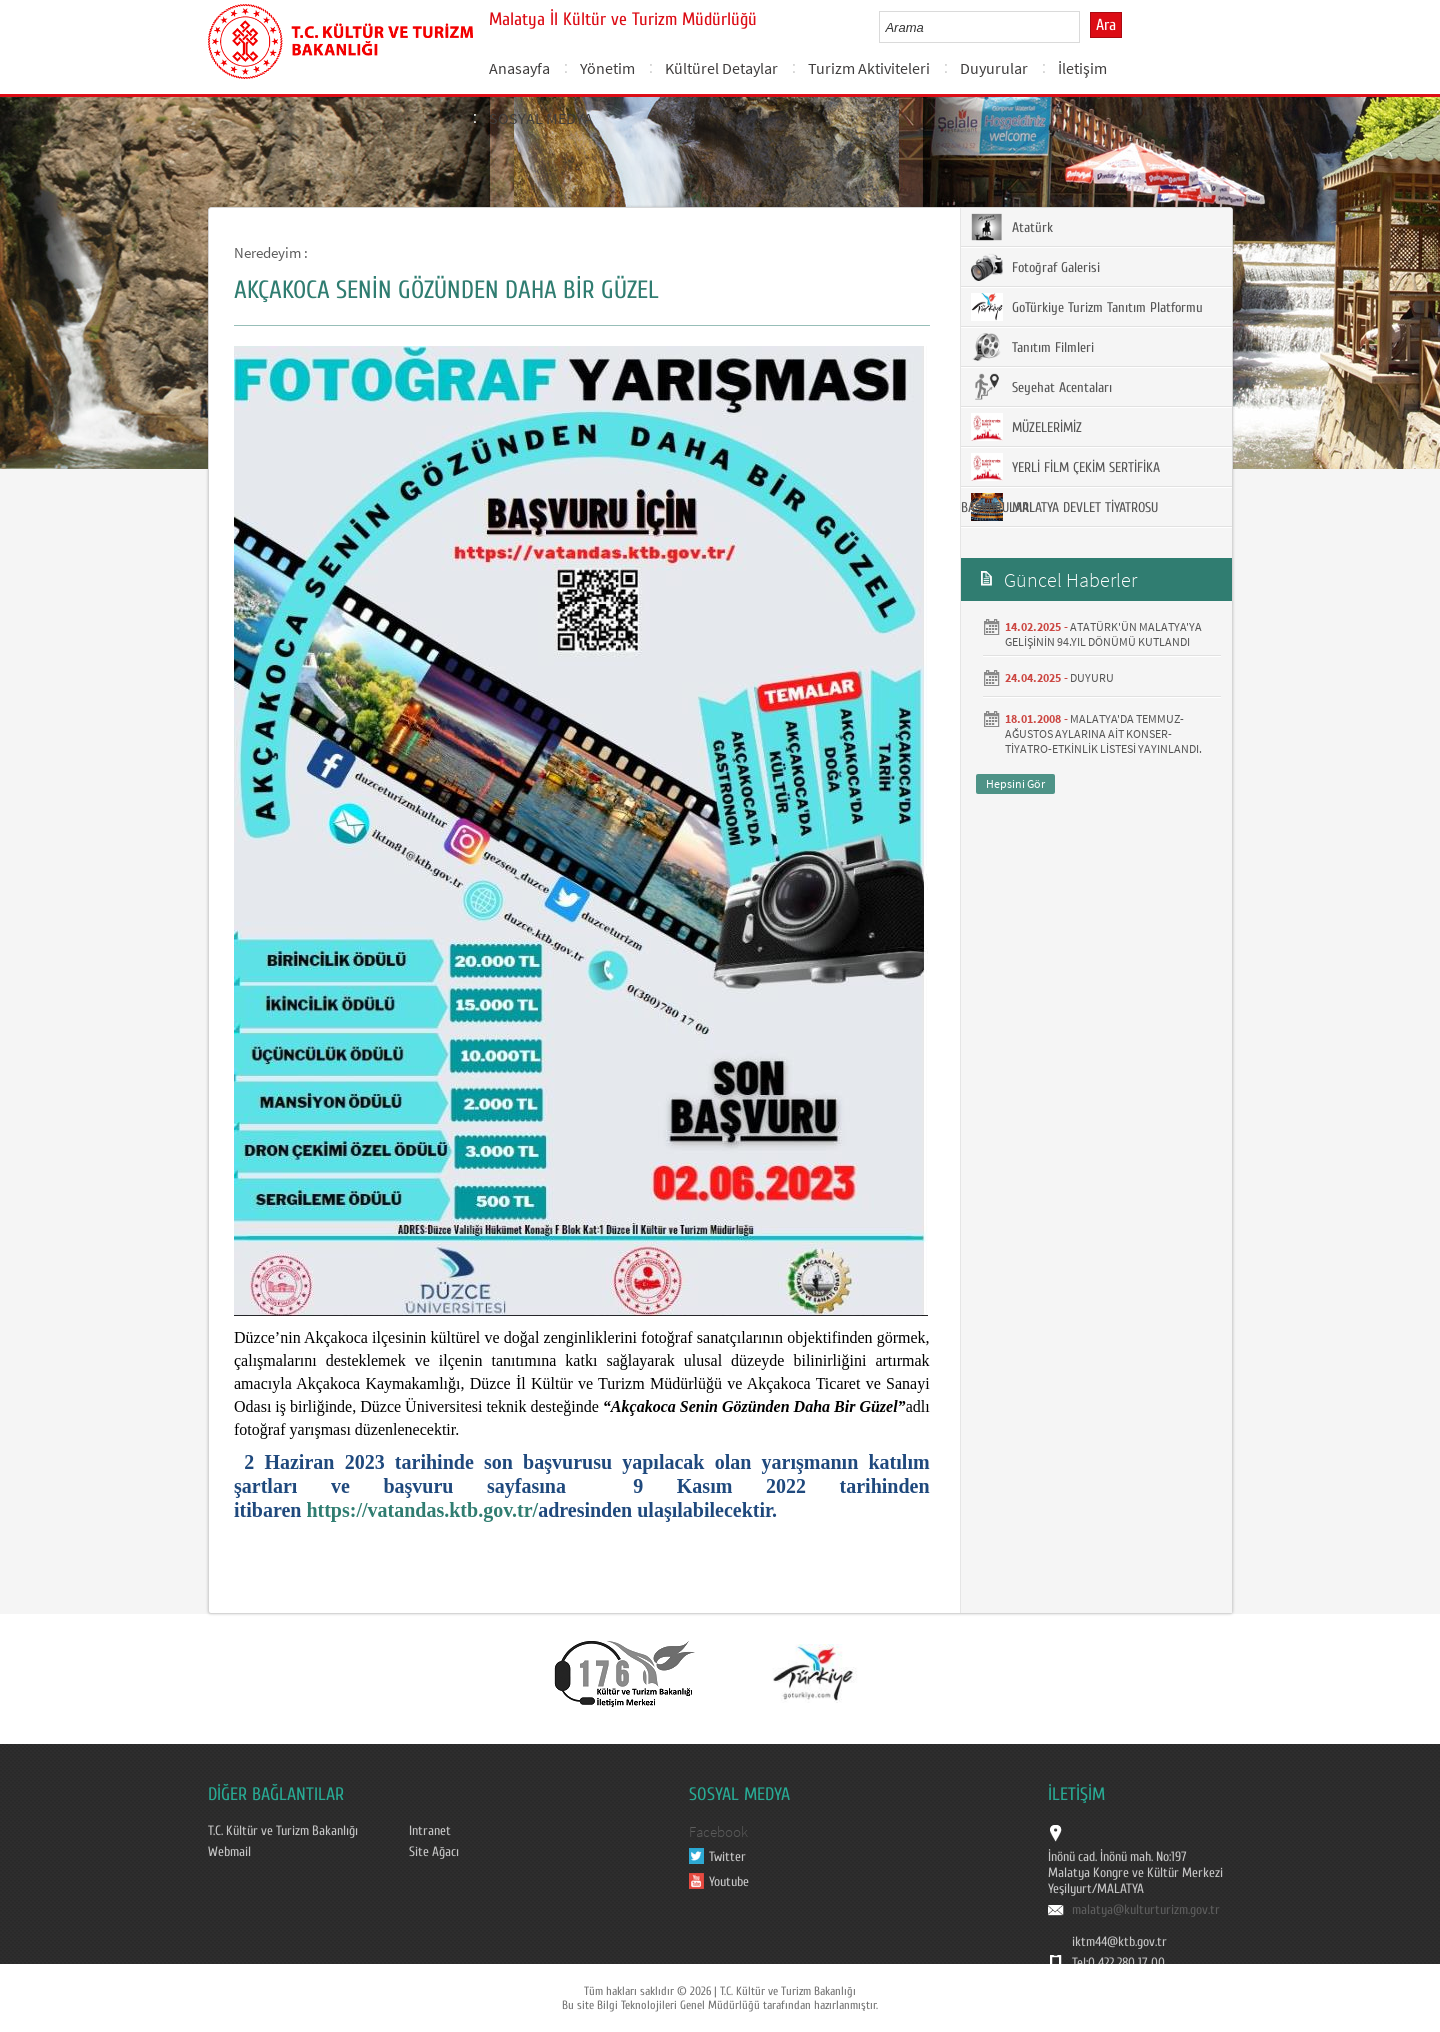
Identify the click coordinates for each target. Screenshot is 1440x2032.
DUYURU (1092, 677)
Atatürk (1012, 227)
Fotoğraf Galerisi (1035, 267)
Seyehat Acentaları (1041, 387)
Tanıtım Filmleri (1032, 347)
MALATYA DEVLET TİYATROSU (1064, 507)
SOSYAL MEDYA (541, 118)
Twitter (727, 1857)
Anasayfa (519, 68)
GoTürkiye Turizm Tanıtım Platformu (1087, 307)
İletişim (1082, 68)
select (1085, 27)
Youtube (729, 1882)
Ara (1106, 25)
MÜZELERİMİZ (1026, 427)
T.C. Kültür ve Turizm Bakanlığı (283, 1831)
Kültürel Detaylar (721, 68)
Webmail (229, 1852)
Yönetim (607, 68)
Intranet (430, 1831)
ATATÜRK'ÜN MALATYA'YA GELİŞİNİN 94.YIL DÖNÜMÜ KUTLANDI (1103, 634)
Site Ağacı (434, 1852)
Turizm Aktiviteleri (869, 68)
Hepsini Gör (1015, 783)
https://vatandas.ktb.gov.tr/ (422, 1510)
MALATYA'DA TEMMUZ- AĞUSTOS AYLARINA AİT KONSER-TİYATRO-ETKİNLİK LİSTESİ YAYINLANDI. (1103, 733)
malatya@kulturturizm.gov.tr (1146, 1910)
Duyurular (994, 68)
